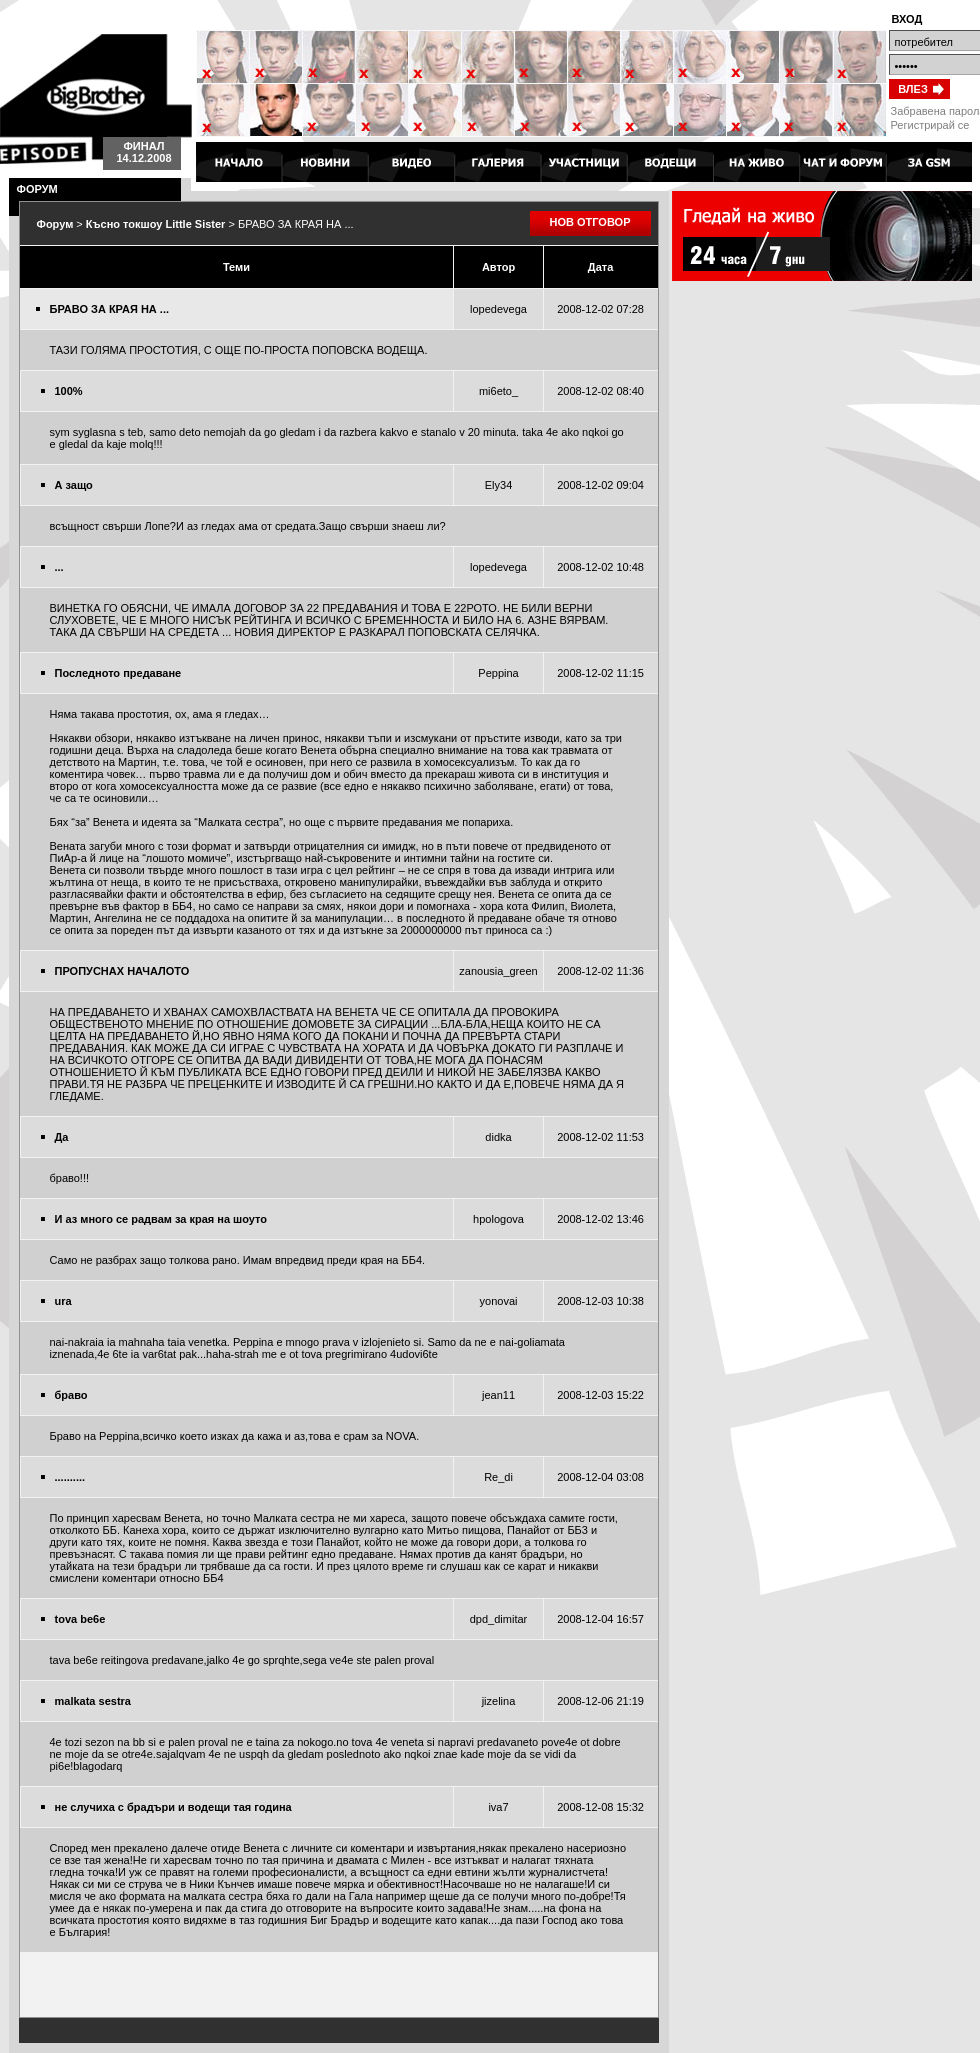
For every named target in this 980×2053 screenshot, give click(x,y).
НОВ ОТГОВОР (590, 222)
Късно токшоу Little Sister (156, 224)
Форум (55, 224)
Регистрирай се (930, 125)
